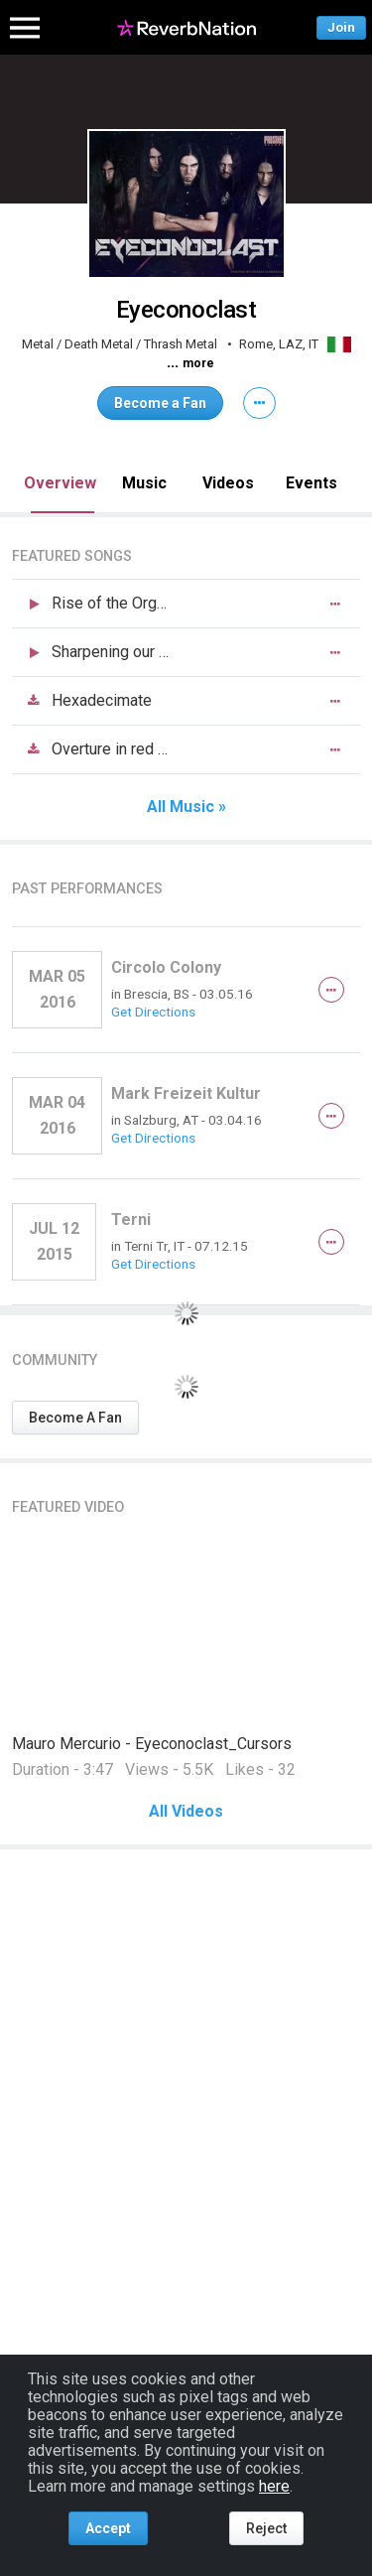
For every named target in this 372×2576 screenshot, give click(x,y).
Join (341, 27)
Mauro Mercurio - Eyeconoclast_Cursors (152, 1743)
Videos (228, 483)
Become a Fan (160, 403)
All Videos (186, 1812)
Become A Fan (75, 1417)
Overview (60, 483)
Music (144, 483)
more (198, 363)
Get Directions (153, 1011)
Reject (266, 2528)
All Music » (186, 807)
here (274, 2486)
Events (311, 483)
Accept (108, 2528)
